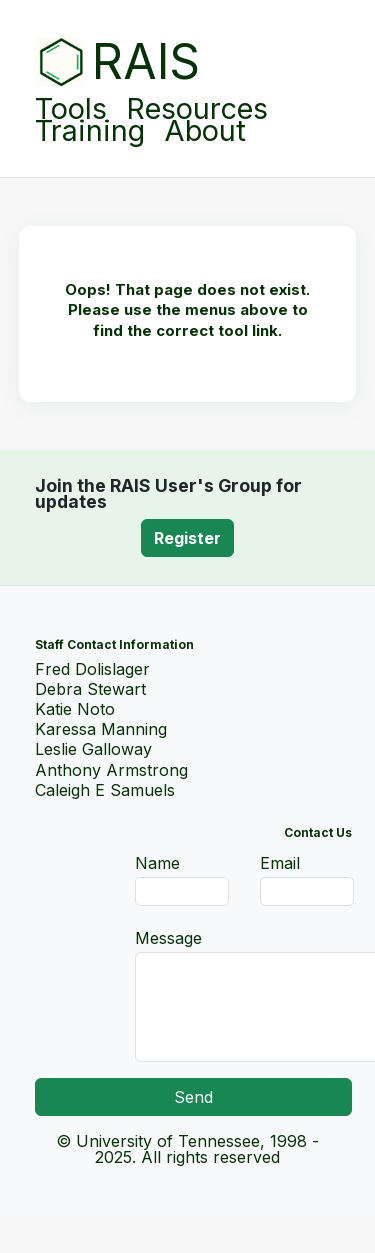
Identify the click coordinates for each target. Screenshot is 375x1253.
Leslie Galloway (93, 749)
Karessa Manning (101, 729)
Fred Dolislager (92, 669)
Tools (71, 104)
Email (280, 863)
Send (193, 1097)
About (205, 131)
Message (168, 938)
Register (187, 538)
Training (90, 131)
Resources (197, 104)
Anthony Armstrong (111, 770)
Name (157, 863)
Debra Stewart (90, 689)
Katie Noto (75, 709)
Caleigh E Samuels (105, 790)
